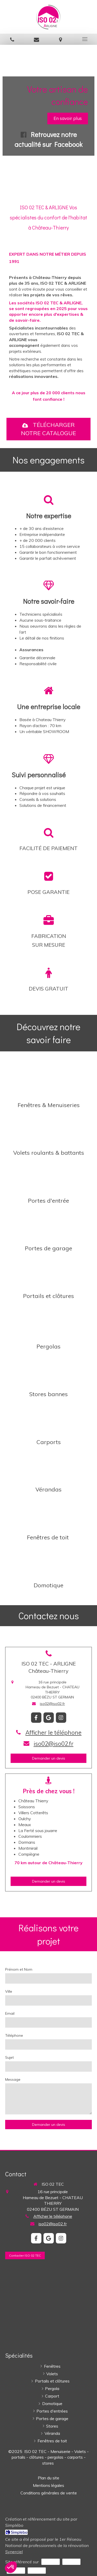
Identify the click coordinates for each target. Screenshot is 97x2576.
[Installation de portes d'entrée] (48, 1177)
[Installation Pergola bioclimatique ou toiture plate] (48, 1321)
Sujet (9, 2057)
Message (12, 2079)
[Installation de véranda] (48, 1465)
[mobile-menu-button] (85, 39)
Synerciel (14, 2551)
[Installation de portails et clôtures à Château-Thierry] (48, 1272)
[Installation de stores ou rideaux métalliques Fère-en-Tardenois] (48, 1370)
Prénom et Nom (18, 1969)
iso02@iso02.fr (52, 1703)
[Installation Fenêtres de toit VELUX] (48, 1513)
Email (9, 2013)
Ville (8, 1991)
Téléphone (14, 2035)
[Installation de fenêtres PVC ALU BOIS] (48, 1081)
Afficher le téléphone (53, 1732)
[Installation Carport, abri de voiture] (48, 1418)
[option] (48, 118)
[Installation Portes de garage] (48, 1224)
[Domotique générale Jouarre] (48, 1561)
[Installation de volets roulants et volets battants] (48, 1129)
